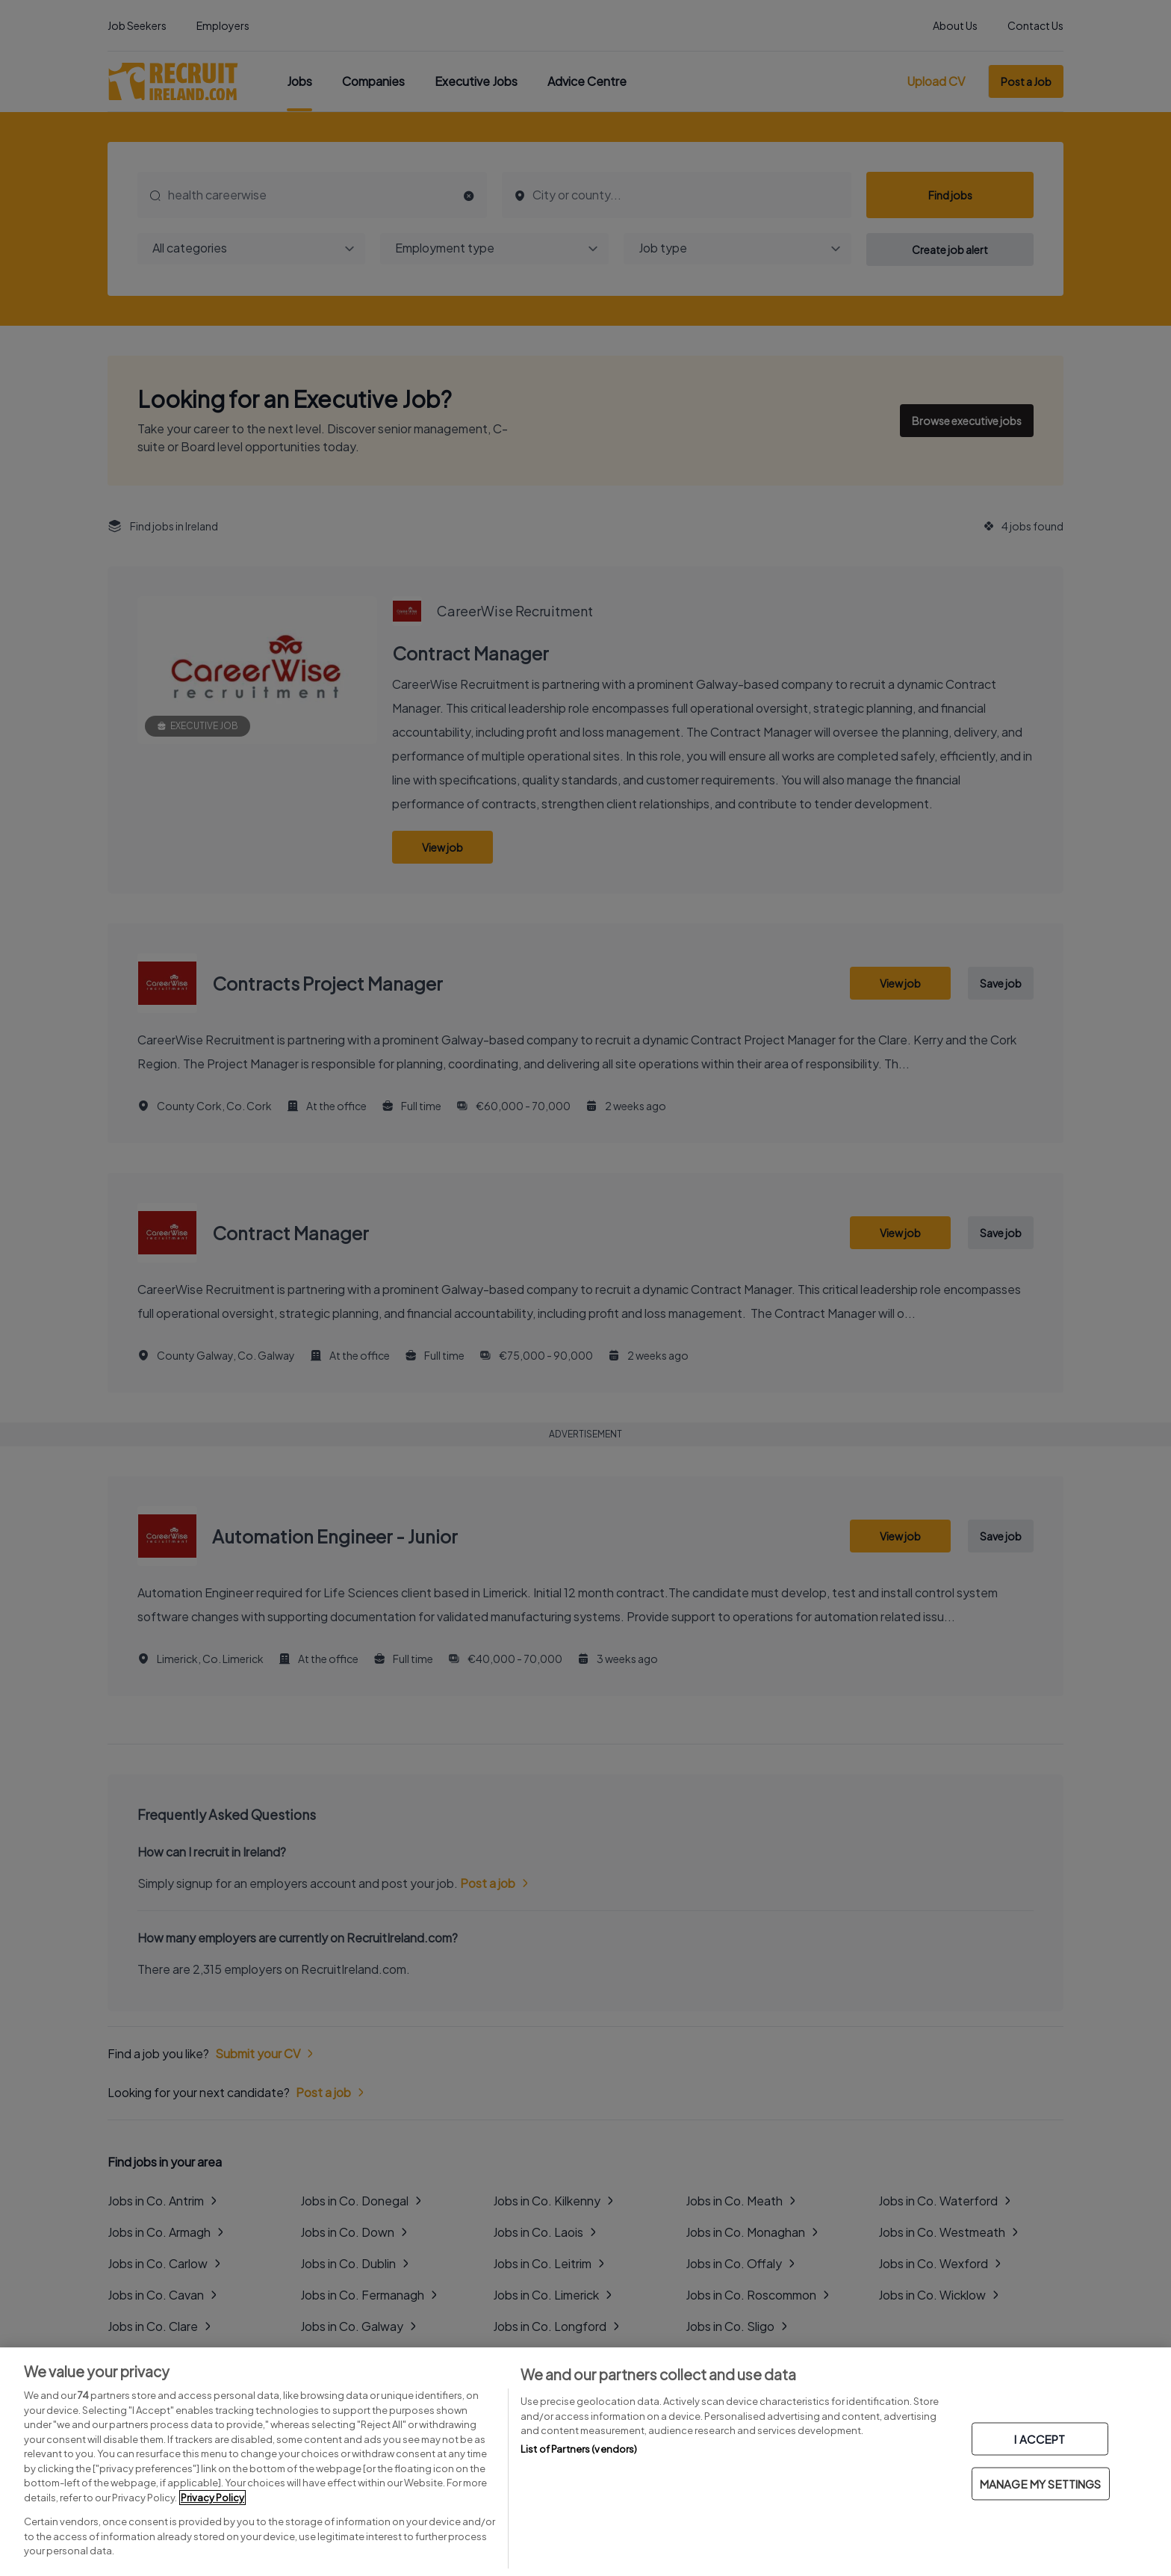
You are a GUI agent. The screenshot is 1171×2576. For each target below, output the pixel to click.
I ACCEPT (1039, 2439)
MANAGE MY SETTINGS (1041, 2484)
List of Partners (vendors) (579, 2449)
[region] (585, 2461)
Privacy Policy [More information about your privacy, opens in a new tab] (212, 2498)
